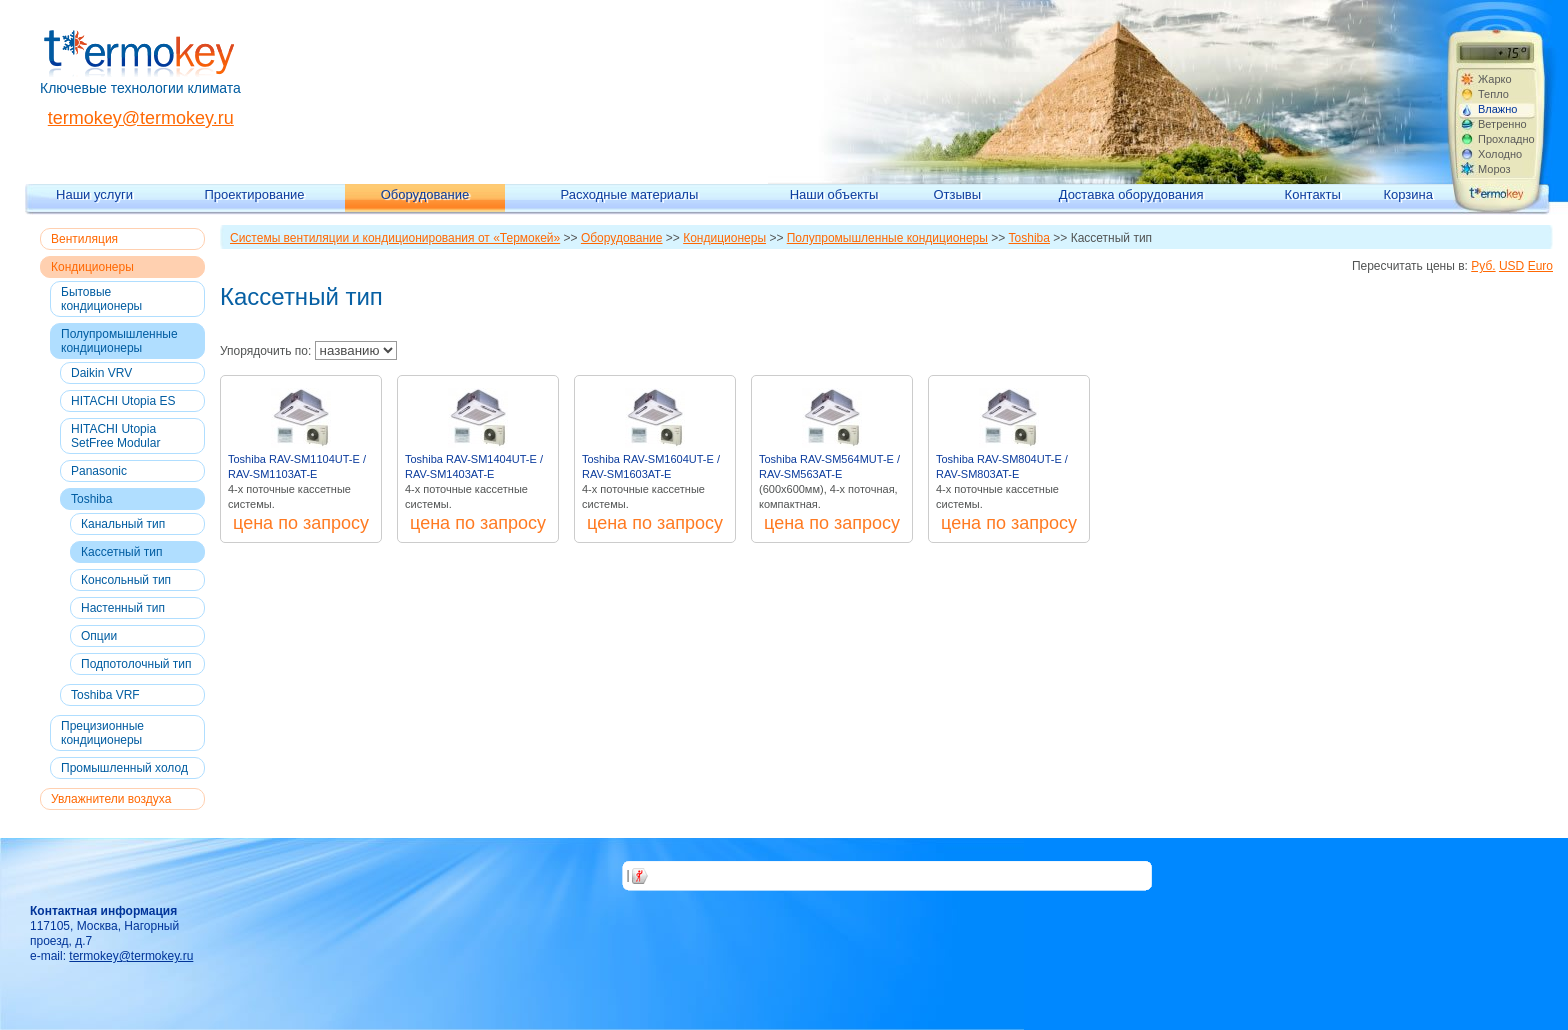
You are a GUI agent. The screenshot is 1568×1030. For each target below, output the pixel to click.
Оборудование (425, 194)
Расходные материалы (630, 194)
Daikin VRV (101, 373)
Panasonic (99, 471)
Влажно (1497, 109)
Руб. (1483, 266)
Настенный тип (123, 608)
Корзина (1408, 194)
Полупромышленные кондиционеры (119, 341)
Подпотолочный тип (136, 664)
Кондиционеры (92, 267)
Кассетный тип (121, 552)
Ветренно (1502, 124)
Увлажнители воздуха (111, 799)
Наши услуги (94, 194)
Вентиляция (84, 239)
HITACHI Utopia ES (123, 401)
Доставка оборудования (1131, 194)
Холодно (1500, 154)
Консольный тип (126, 580)
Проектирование (254, 194)
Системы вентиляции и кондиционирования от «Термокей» (395, 238)
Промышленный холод (124, 768)
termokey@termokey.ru (141, 118)
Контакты (1313, 194)
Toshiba (91, 499)
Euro (1540, 266)
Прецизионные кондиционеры (102, 733)
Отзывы (957, 194)
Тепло (1493, 94)
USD (1511, 266)
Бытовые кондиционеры (101, 299)
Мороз (1494, 169)
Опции (99, 636)
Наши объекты (834, 194)
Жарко (1495, 79)
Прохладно (1506, 139)
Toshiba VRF (105, 695)
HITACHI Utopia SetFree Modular (115, 436)
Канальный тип (123, 524)
